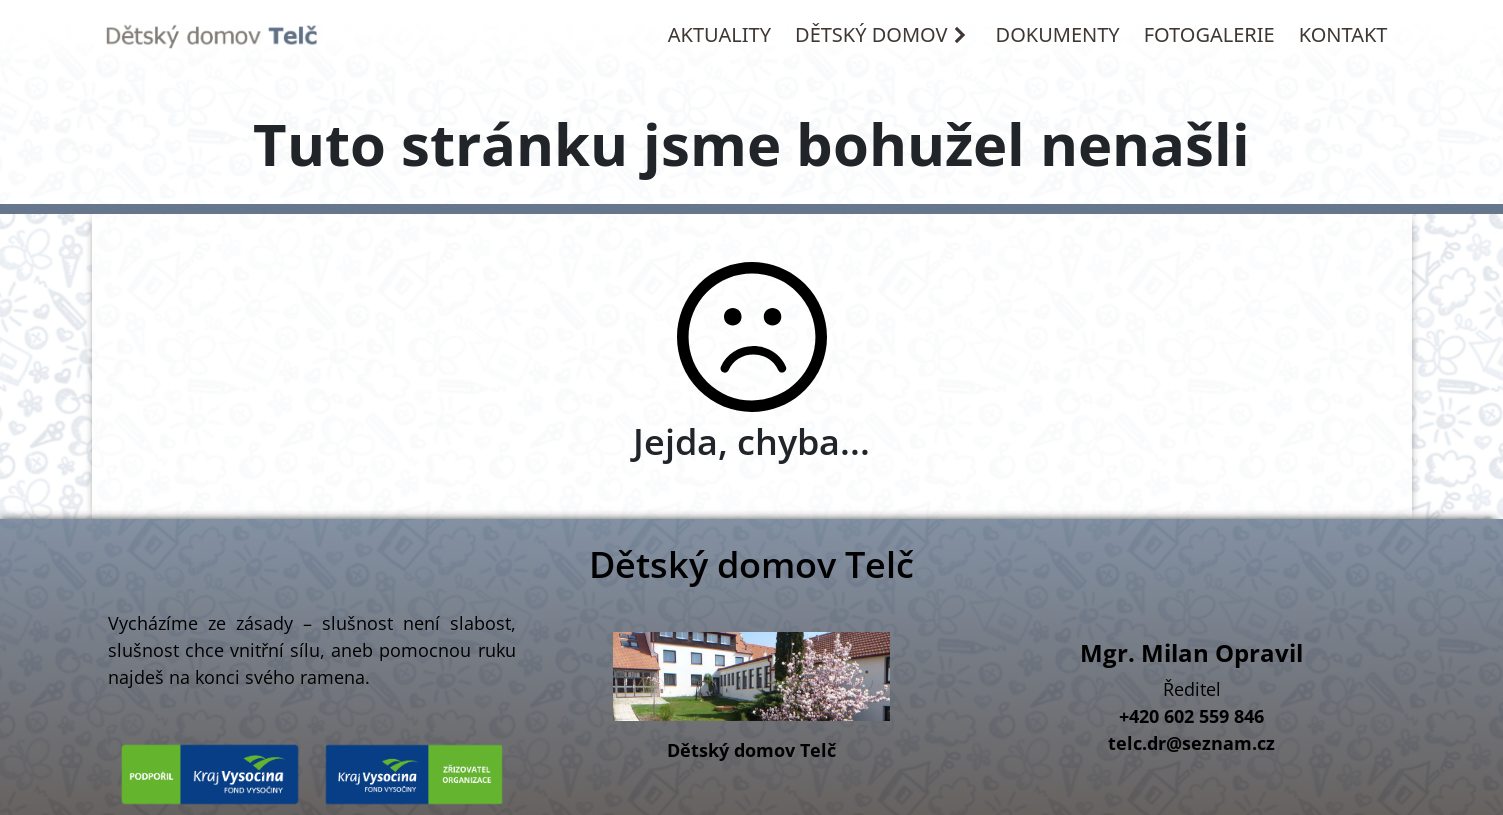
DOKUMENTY (1058, 34)
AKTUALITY (719, 34)
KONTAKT (1343, 34)
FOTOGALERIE (1209, 34)
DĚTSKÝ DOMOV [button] (881, 34)
